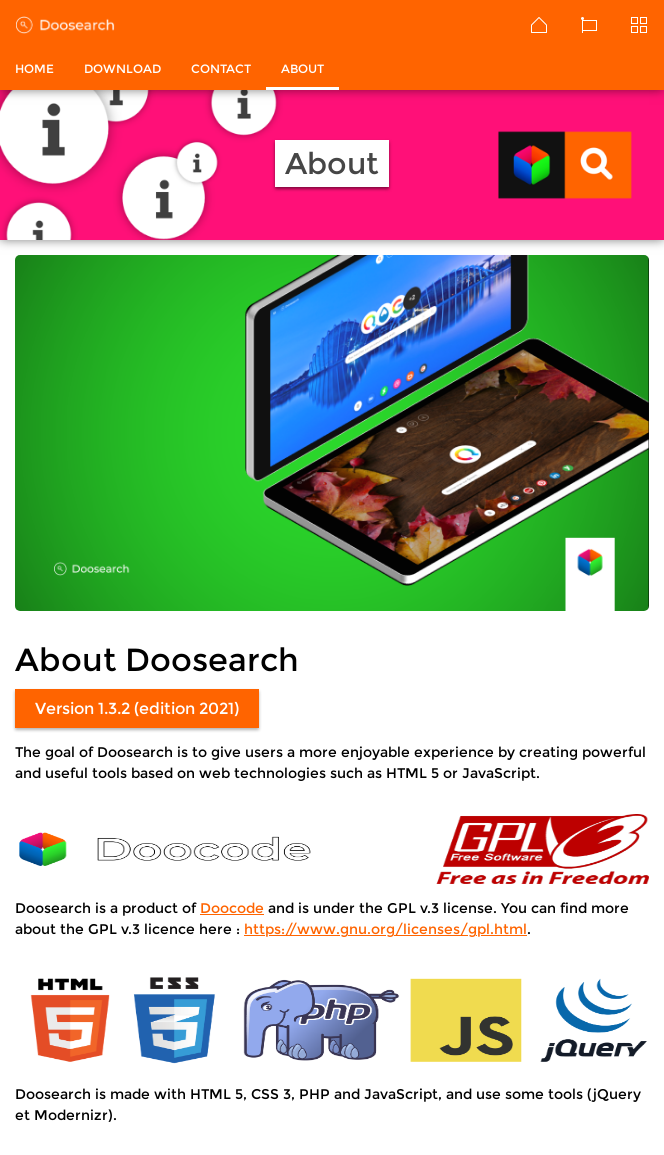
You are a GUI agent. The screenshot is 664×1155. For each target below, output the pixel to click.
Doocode (232, 908)
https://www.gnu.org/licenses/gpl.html (385, 929)
